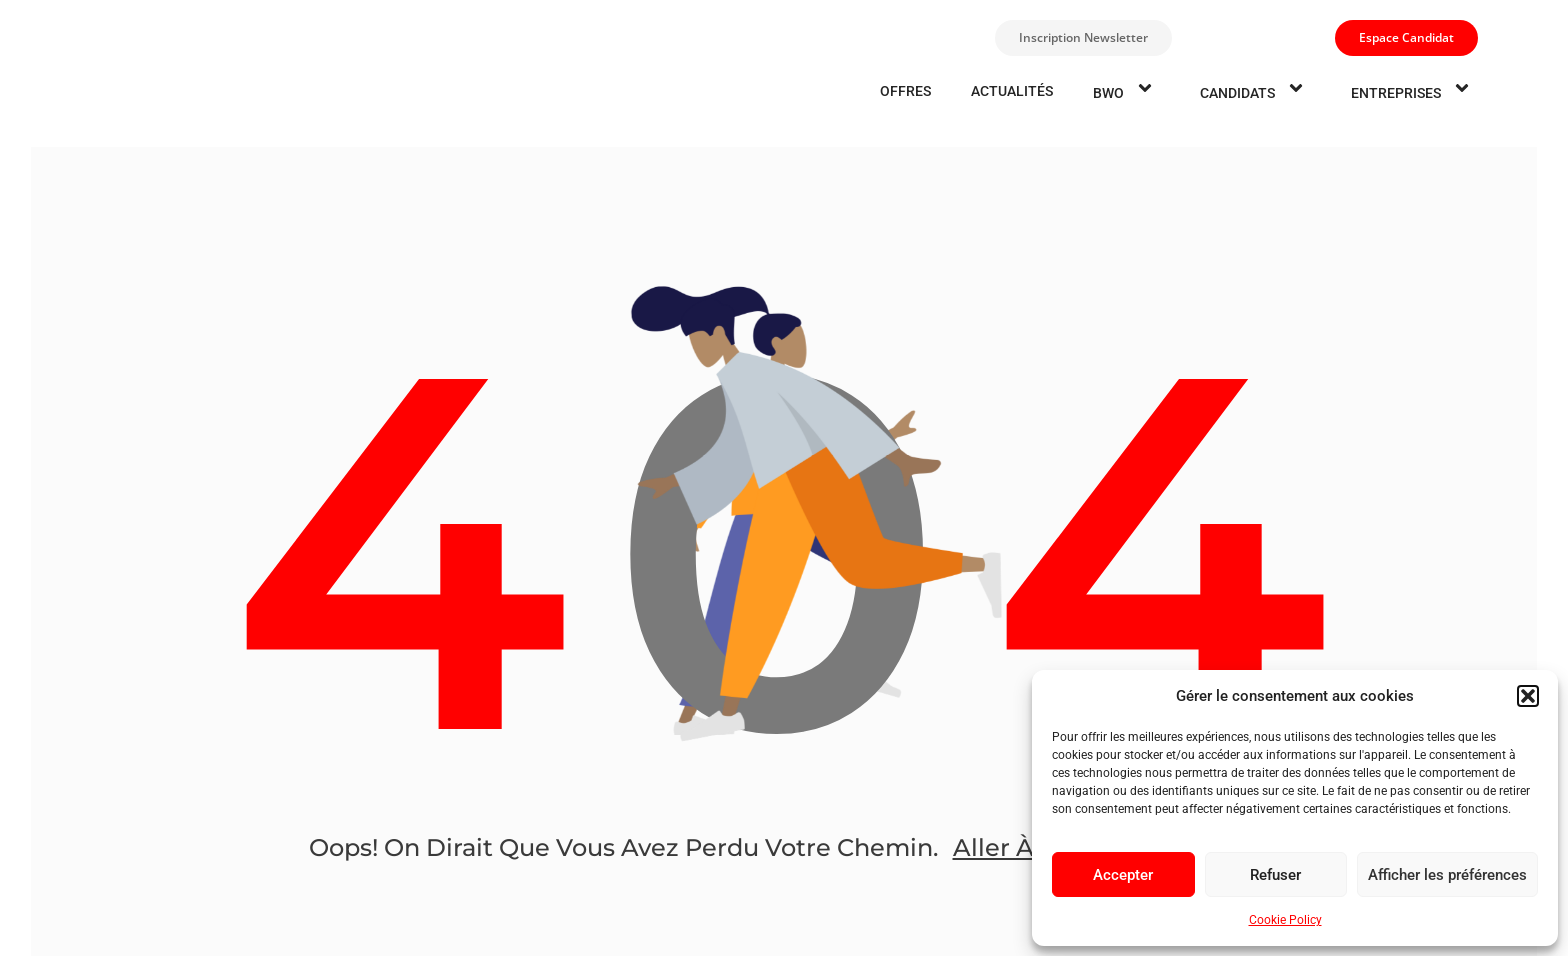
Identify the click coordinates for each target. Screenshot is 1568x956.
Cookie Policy (1285, 920)
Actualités (1012, 91)
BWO (1126, 91)
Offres (905, 91)
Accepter (1123, 875)
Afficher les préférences (1447, 875)
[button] (1528, 696)
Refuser (1275, 875)
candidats (1255, 91)
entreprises (1414, 91)
